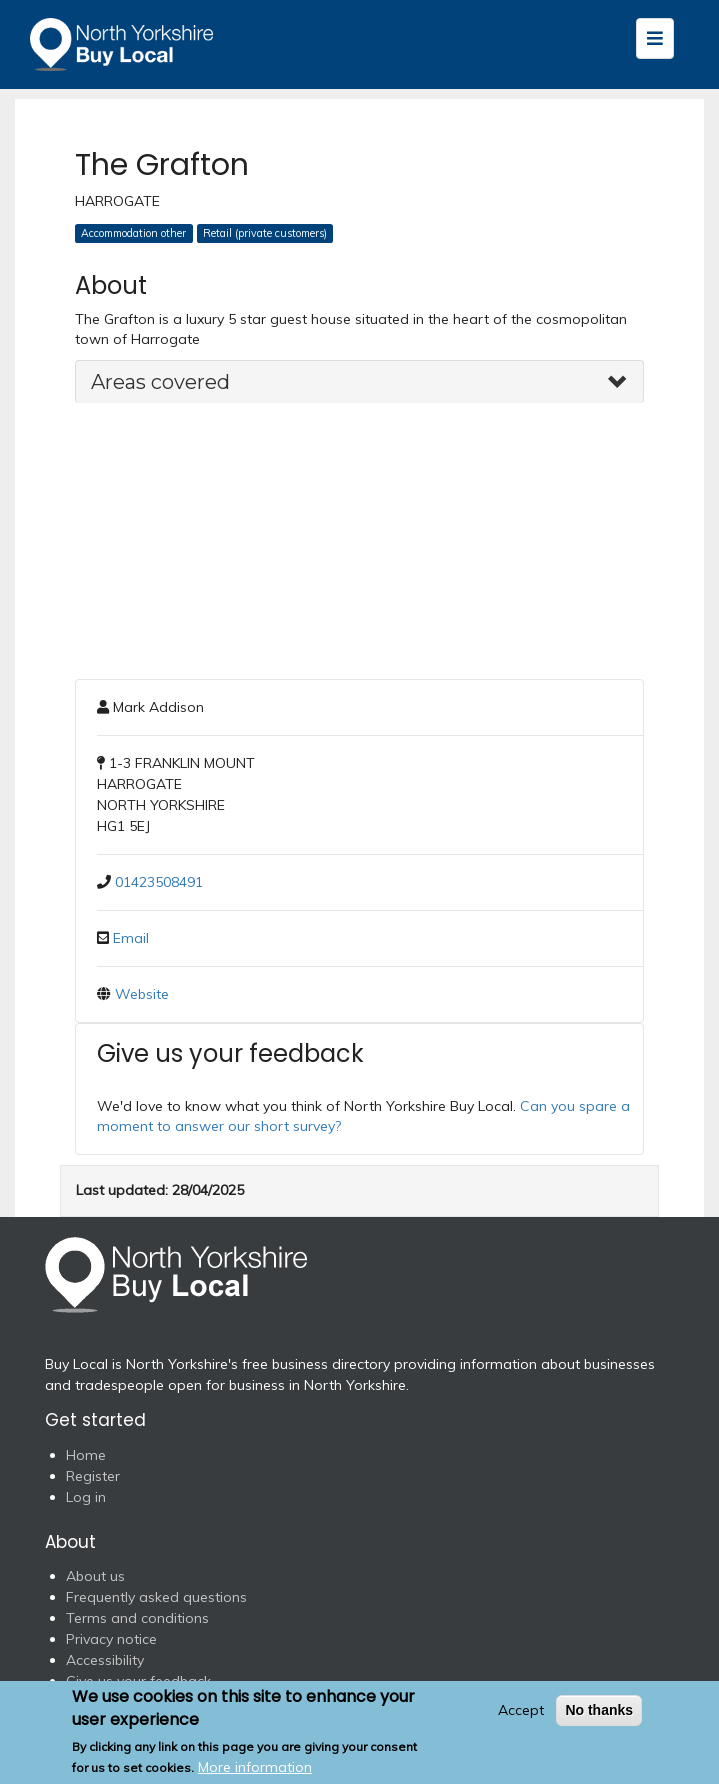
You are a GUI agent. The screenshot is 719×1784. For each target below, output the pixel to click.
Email (131, 938)
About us (95, 1576)
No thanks (599, 1710)
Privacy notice (111, 1639)
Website (142, 994)
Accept (521, 1710)
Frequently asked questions (156, 1597)
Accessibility (105, 1660)
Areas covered (160, 382)
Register (93, 1476)
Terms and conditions (137, 1618)
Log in (86, 1497)
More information (255, 1767)
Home (86, 1455)
